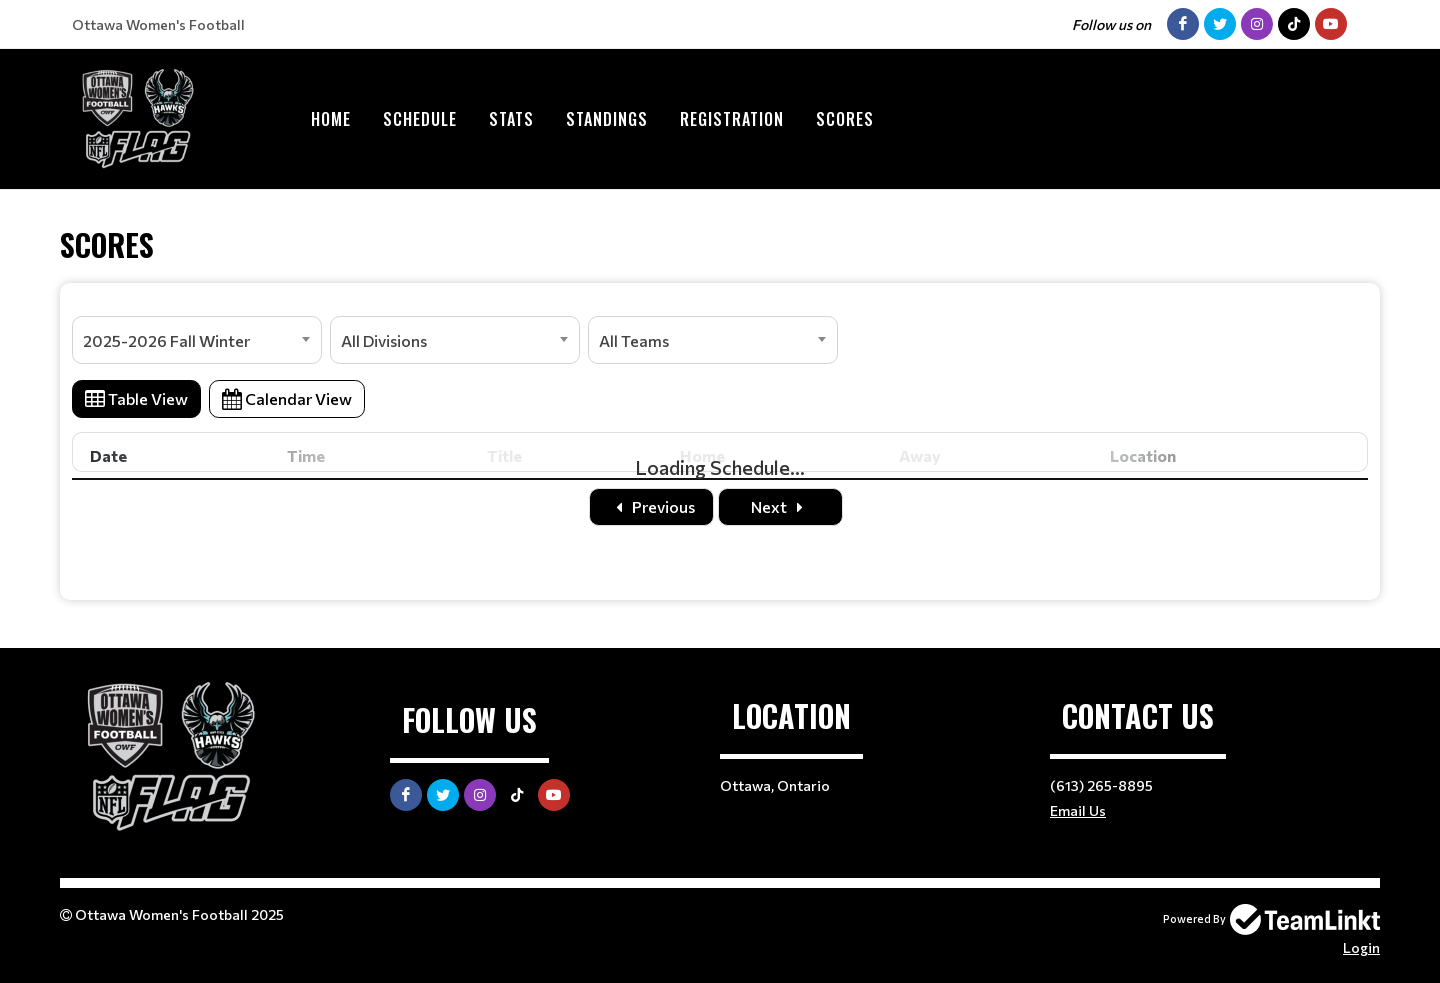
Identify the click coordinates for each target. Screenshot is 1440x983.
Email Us (1078, 810)
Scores (845, 119)
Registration (732, 119)
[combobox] (197, 340)
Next (781, 506)
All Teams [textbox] (634, 340)
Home (331, 119)
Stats (511, 119)
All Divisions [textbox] (384, 340)
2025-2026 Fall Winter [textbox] (166, 340)
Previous (651, 506)
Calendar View (287, 398)
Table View (136, 398)
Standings (607, 119)
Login (1361, 947)
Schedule (420, 119)
